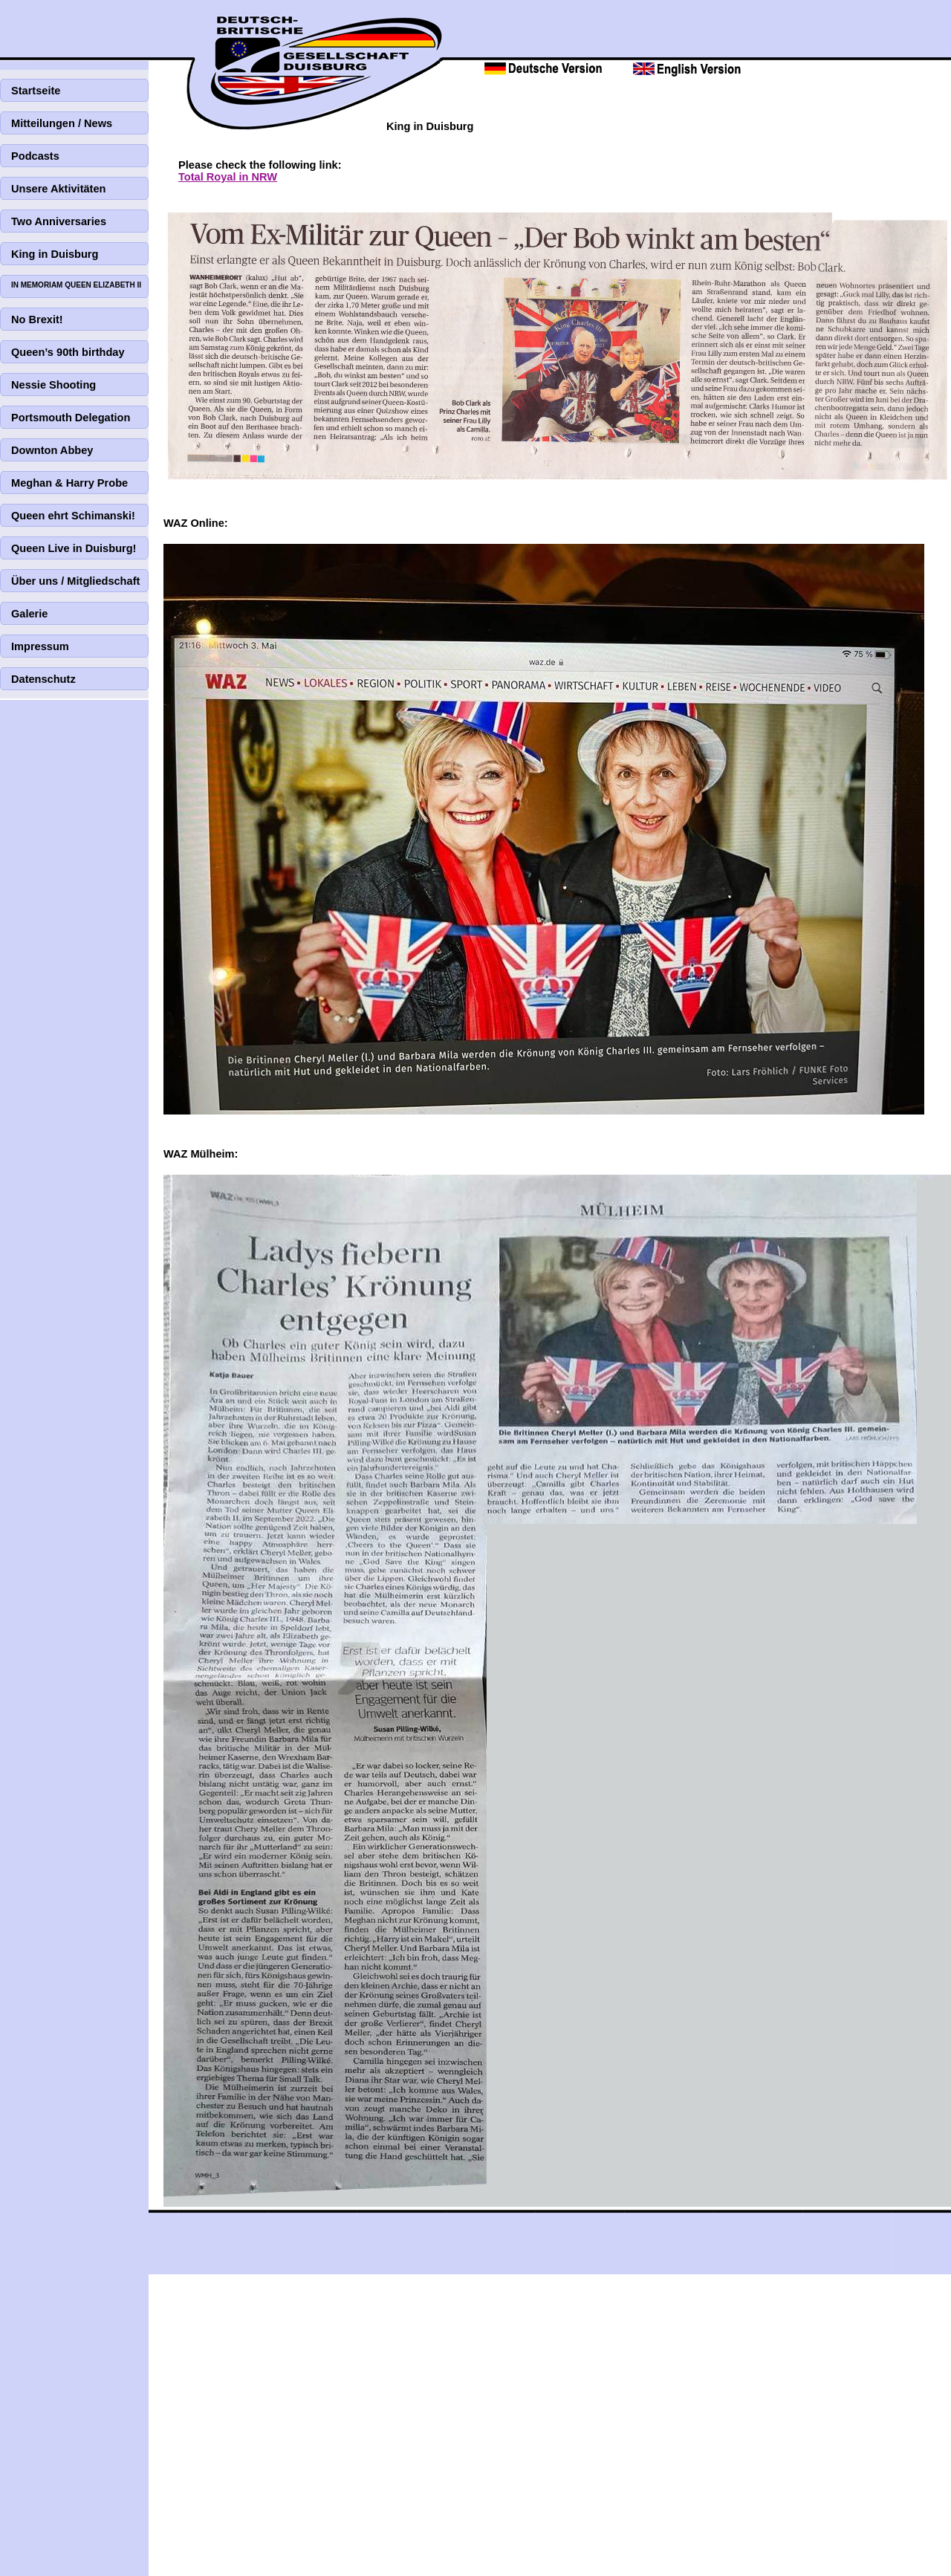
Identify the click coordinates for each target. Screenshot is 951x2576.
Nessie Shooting (53, 385)
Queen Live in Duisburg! (73, 548)
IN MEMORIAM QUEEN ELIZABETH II (76, 285)
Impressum (40, 646)
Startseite (35, 91)
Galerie (29, 614)
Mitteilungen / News (61, 123)
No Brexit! (37, 319)
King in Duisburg (54, 254)
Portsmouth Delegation (70, 418)
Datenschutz (43, 679)
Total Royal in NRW (227, 177)
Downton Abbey (52, 450)
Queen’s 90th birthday (68, 352)
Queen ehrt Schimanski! (73, 516)
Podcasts (35, 156)
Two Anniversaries (58, 221)
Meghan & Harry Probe (69, 483)
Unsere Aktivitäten (58, 189)
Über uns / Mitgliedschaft (75, 581)
